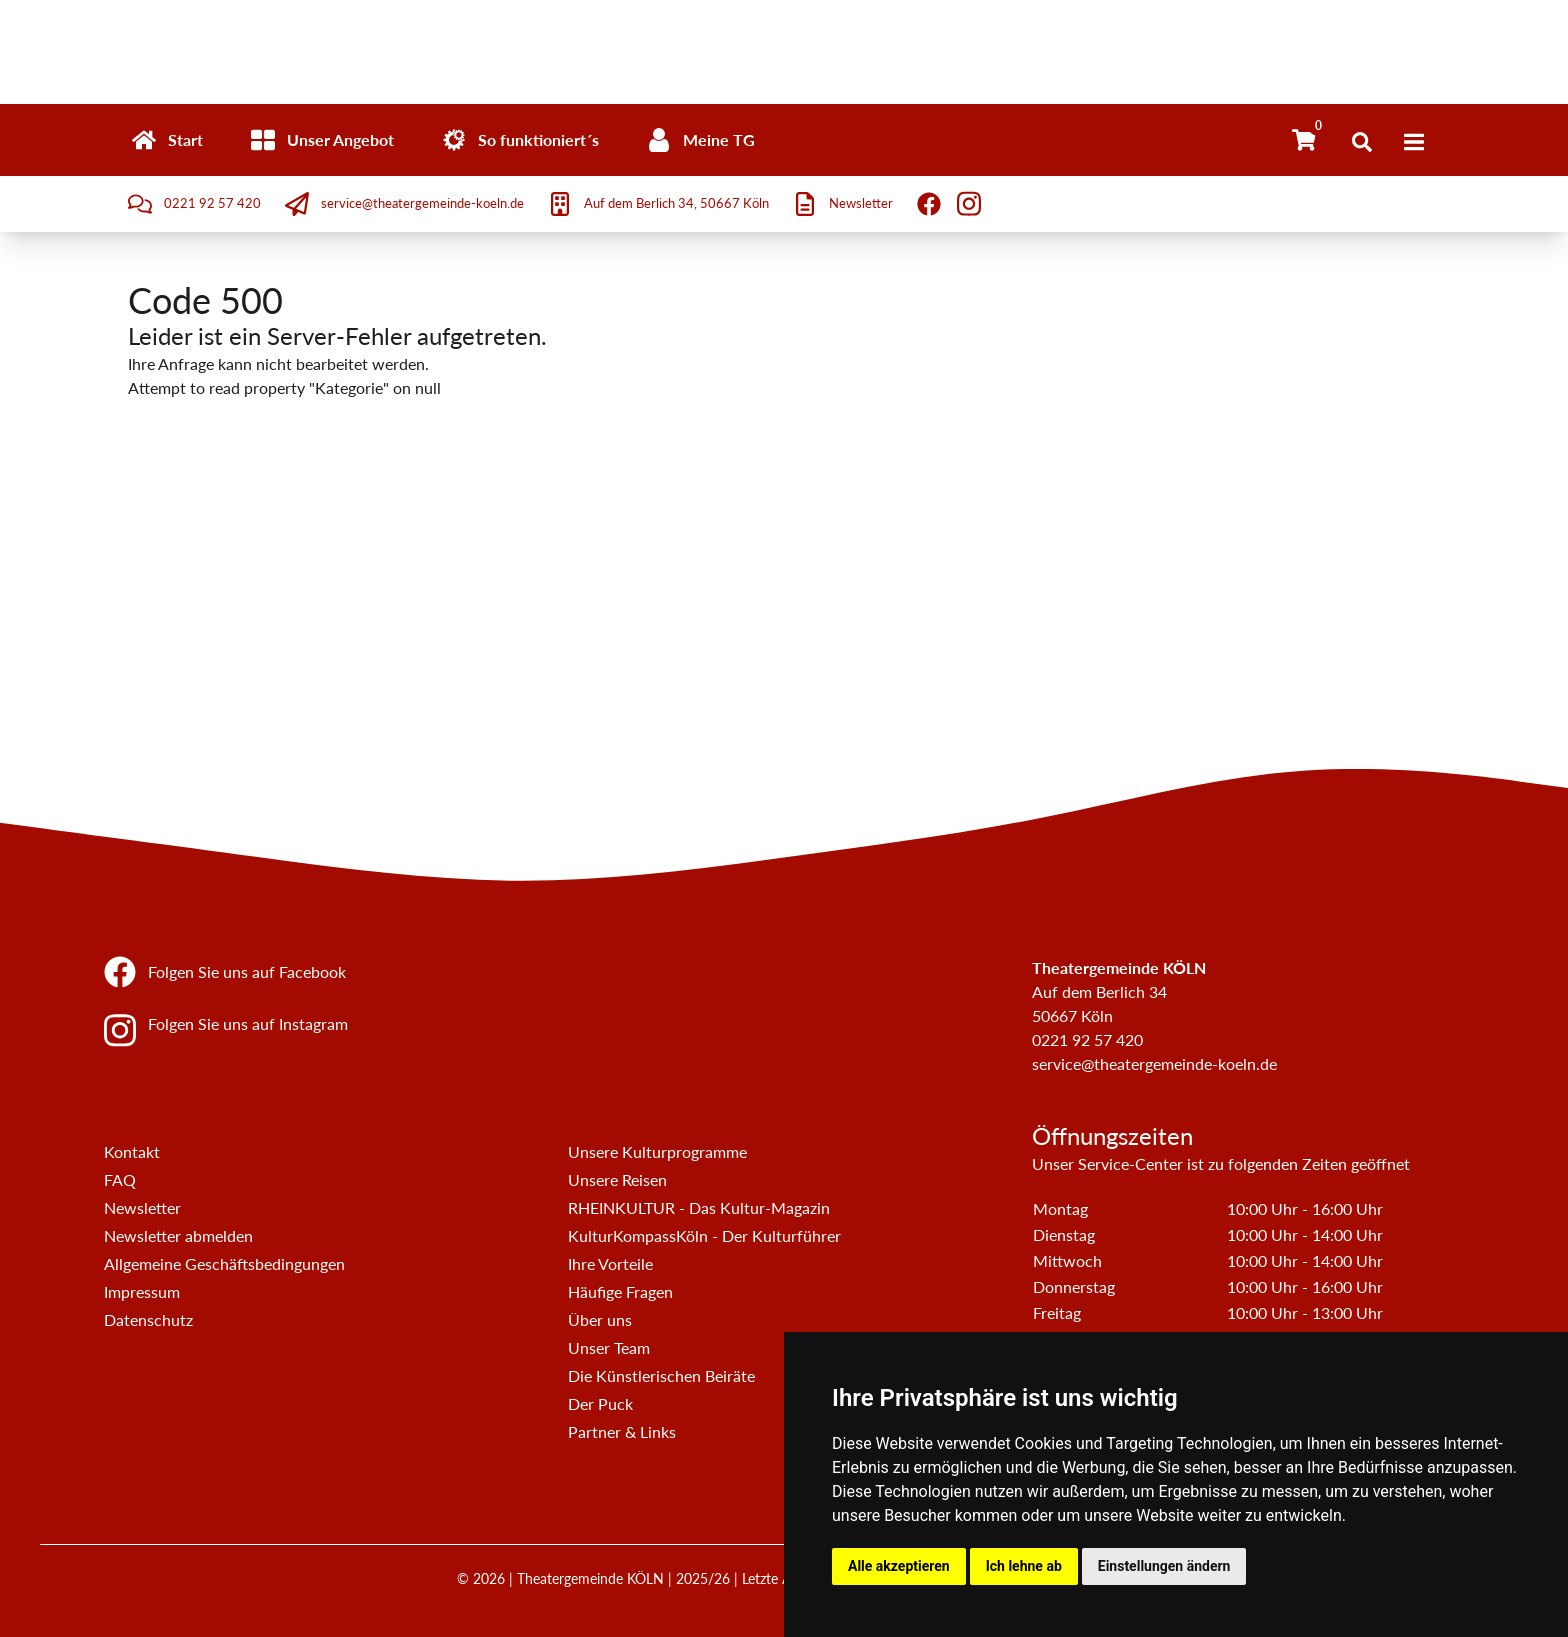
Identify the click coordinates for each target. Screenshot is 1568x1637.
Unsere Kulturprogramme (657, 1151)
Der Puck (600, 1403)
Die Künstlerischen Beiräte (661, 1375)
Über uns (600, 1319)
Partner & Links (622, 1431)
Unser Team (609, 1347)
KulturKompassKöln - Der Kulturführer (704, 1235)
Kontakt (132, 1151)
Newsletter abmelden (178, 1235)
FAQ (120, 1179)
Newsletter (142, 1207)
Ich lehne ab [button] (1024, 1566)
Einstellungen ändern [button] (1164, 1566)
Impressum (142, 1291)
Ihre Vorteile (610, 1263)
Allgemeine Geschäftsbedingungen (224, 1263)
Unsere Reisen (617, 1179)
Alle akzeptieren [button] (899, 1566)
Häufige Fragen (620, 1291)
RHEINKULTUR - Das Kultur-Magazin (699, 1207)
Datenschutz (148, 1319)
